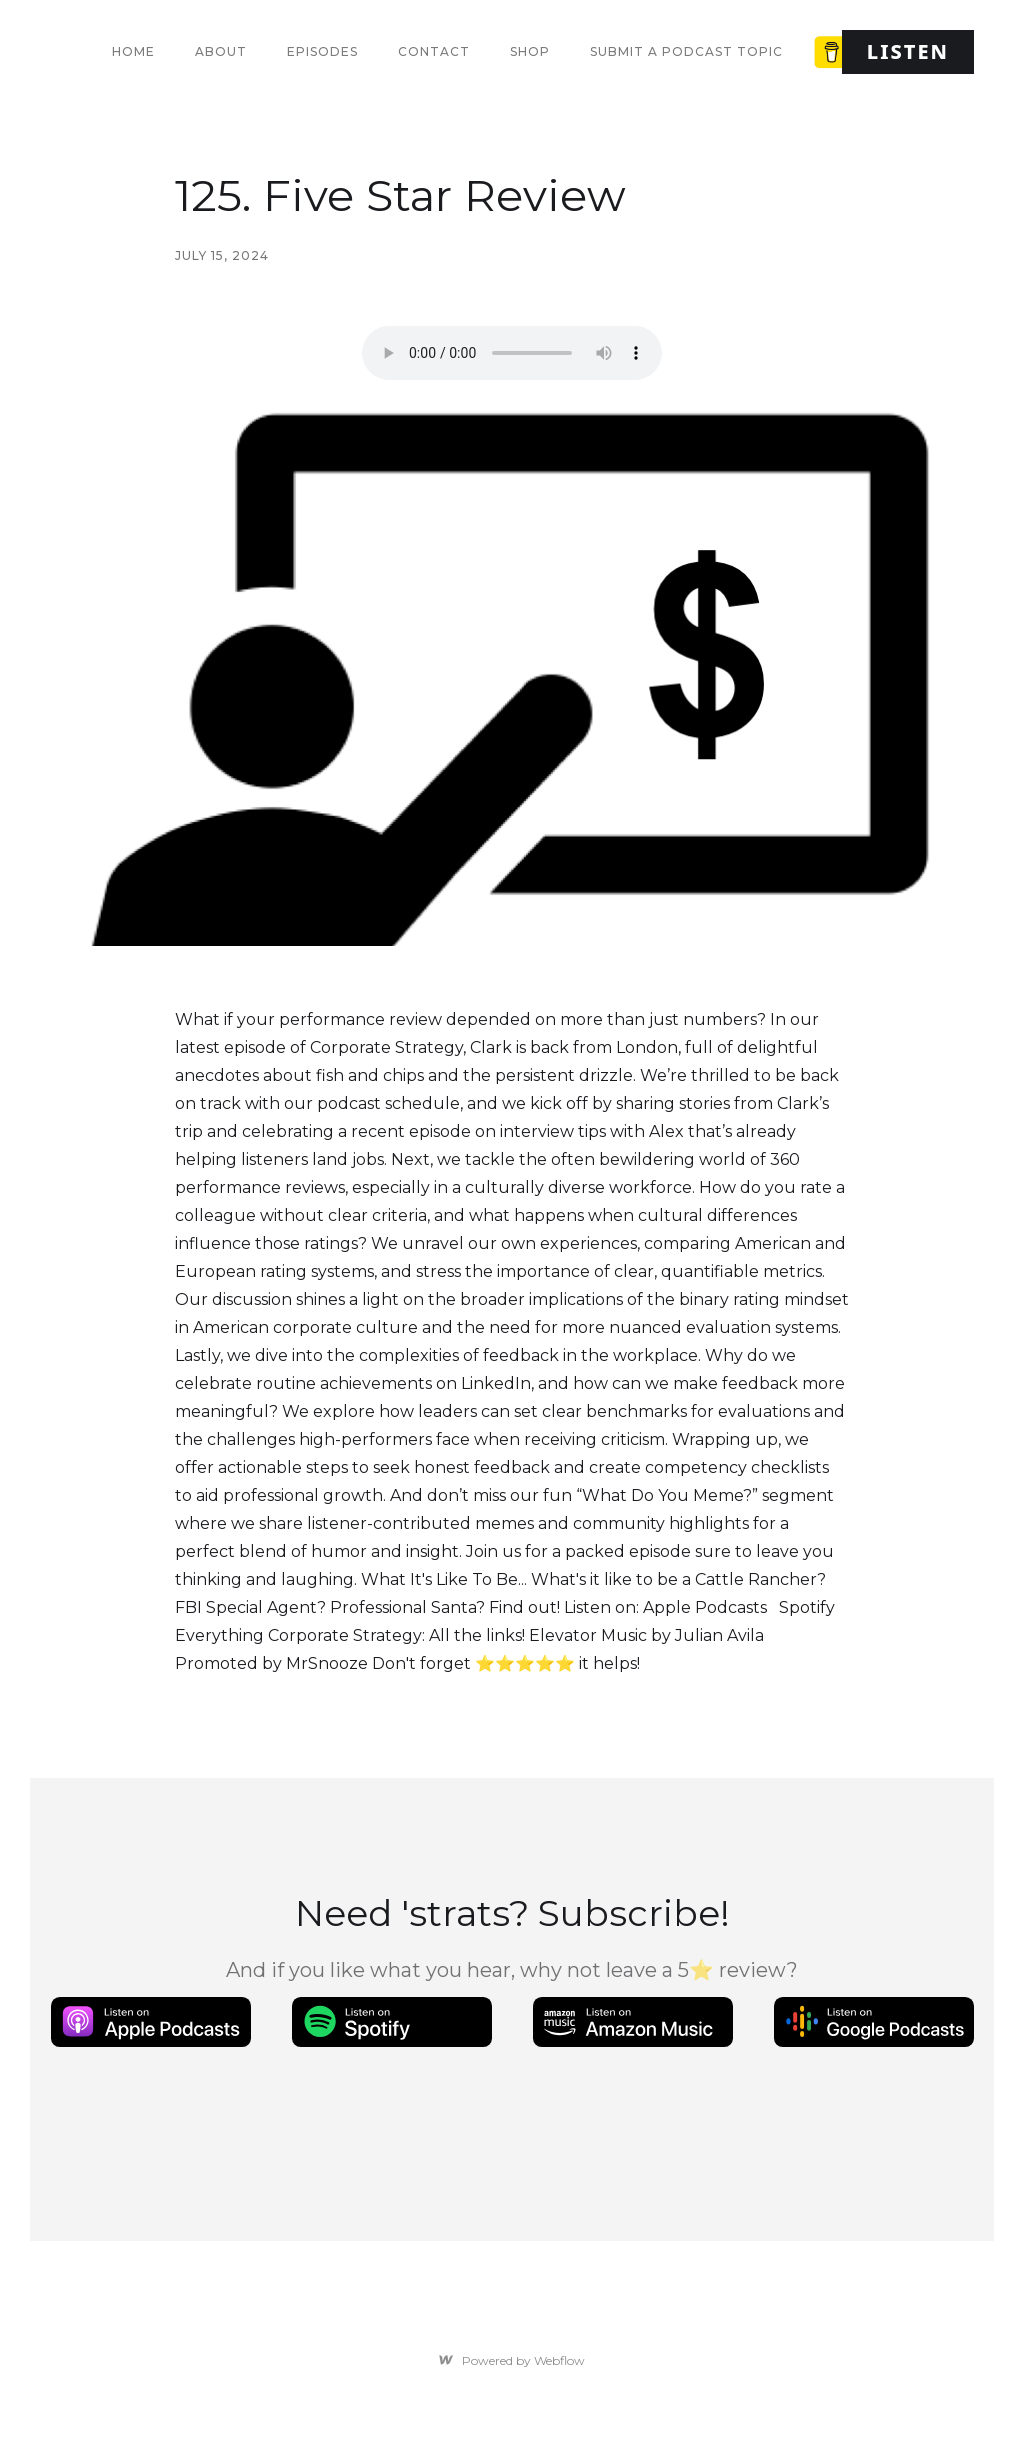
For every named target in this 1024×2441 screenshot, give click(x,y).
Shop (530, 51)
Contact (434, 51)
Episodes (322, 51)
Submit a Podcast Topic (686, 51)
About (221, 51)
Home (133, 51)
